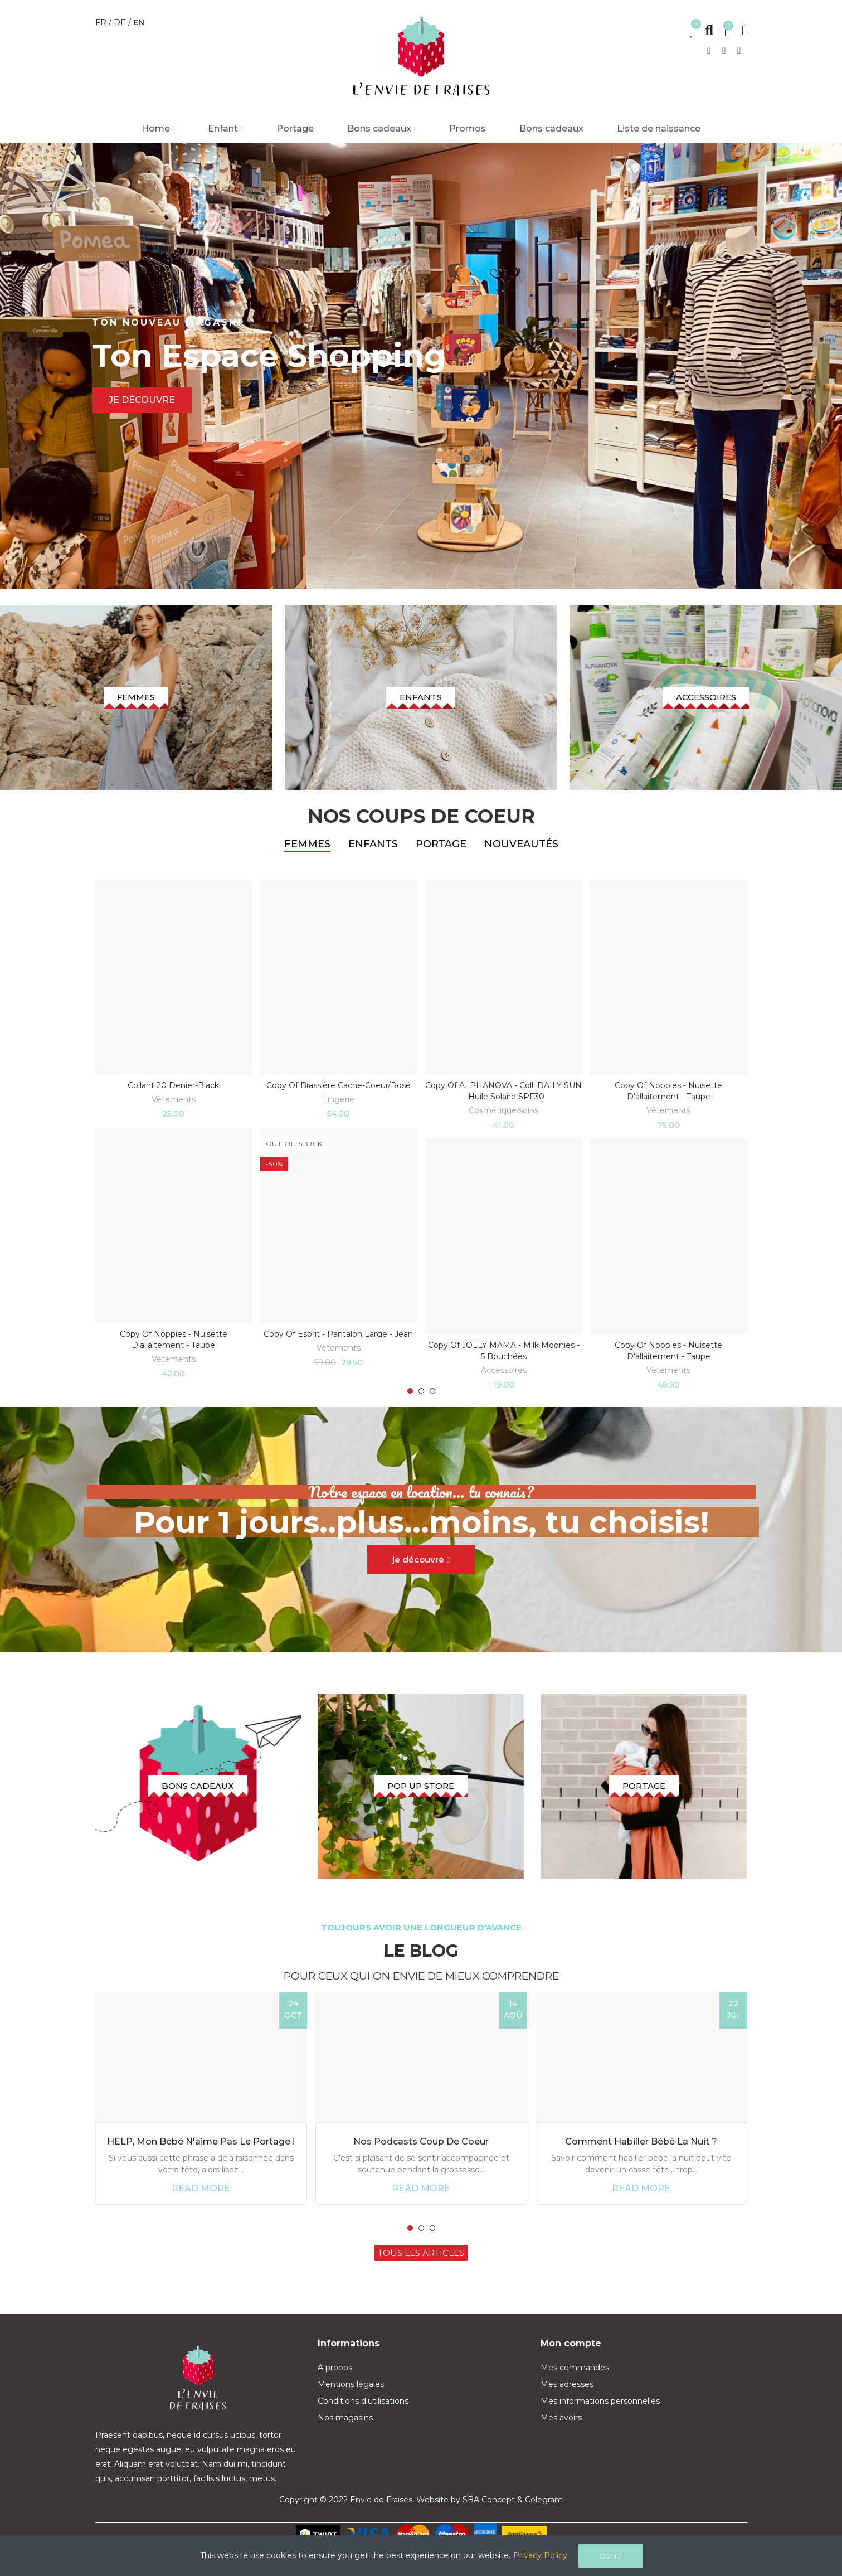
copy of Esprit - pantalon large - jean (338, 1345)
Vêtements (174, 1110)
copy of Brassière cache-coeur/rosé (338, 1096)
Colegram (544, 2522)
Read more (201, 2210)
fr (102, 22)
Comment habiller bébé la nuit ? (641, 2163)
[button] (410, 1402)
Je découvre (142, 400)
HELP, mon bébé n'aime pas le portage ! (201, 2163)
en (138, 22)
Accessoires (504, 1381)
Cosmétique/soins (503, 1121)
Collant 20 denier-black (173, 1096)
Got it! (610, 2555)
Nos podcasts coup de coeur (421, 2163)
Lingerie (338, 1110)
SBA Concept (489, 2522)
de (121, 22)
